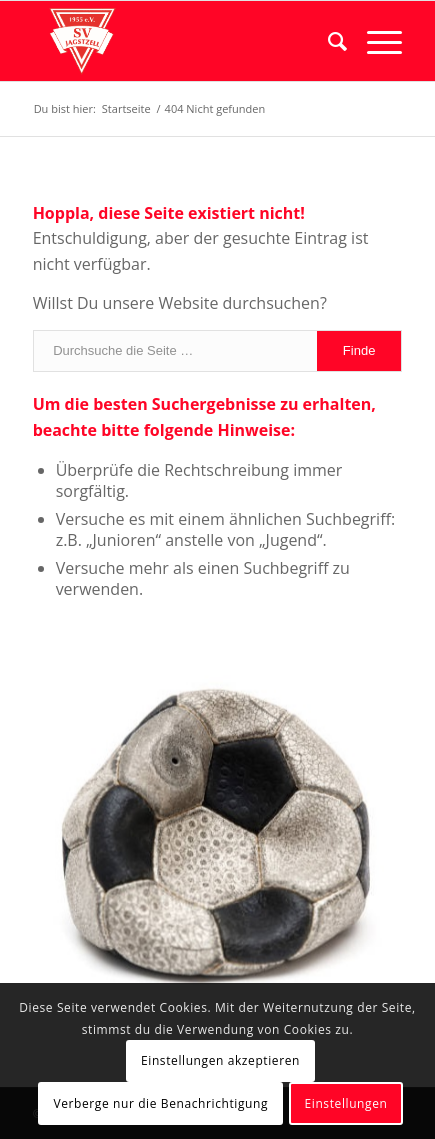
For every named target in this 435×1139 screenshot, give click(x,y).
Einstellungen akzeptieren (220, 1060)
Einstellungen (346, 1103)
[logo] (181, 41)
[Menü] (374, 41)
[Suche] (327, 41)
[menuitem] (327, 41)
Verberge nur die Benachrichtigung (160, 1103)
